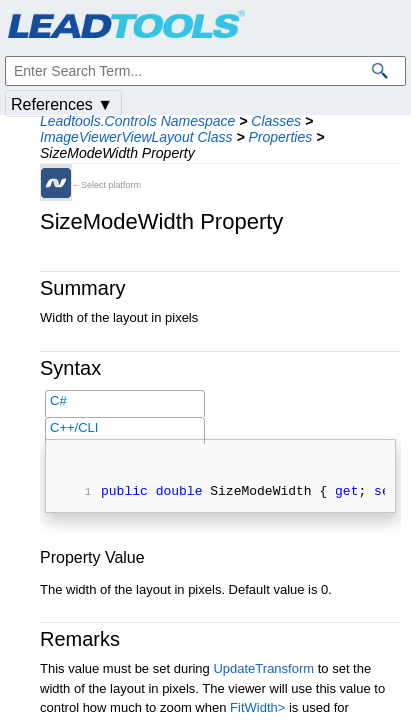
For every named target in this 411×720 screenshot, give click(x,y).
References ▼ (62, 104)
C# (58, 400)
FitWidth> (257, 710)
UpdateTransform (263, 671)
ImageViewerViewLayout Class (136, 137)
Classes (276, 121)
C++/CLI (74, 427)
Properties (280, 137)
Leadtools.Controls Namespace (137, 121)
